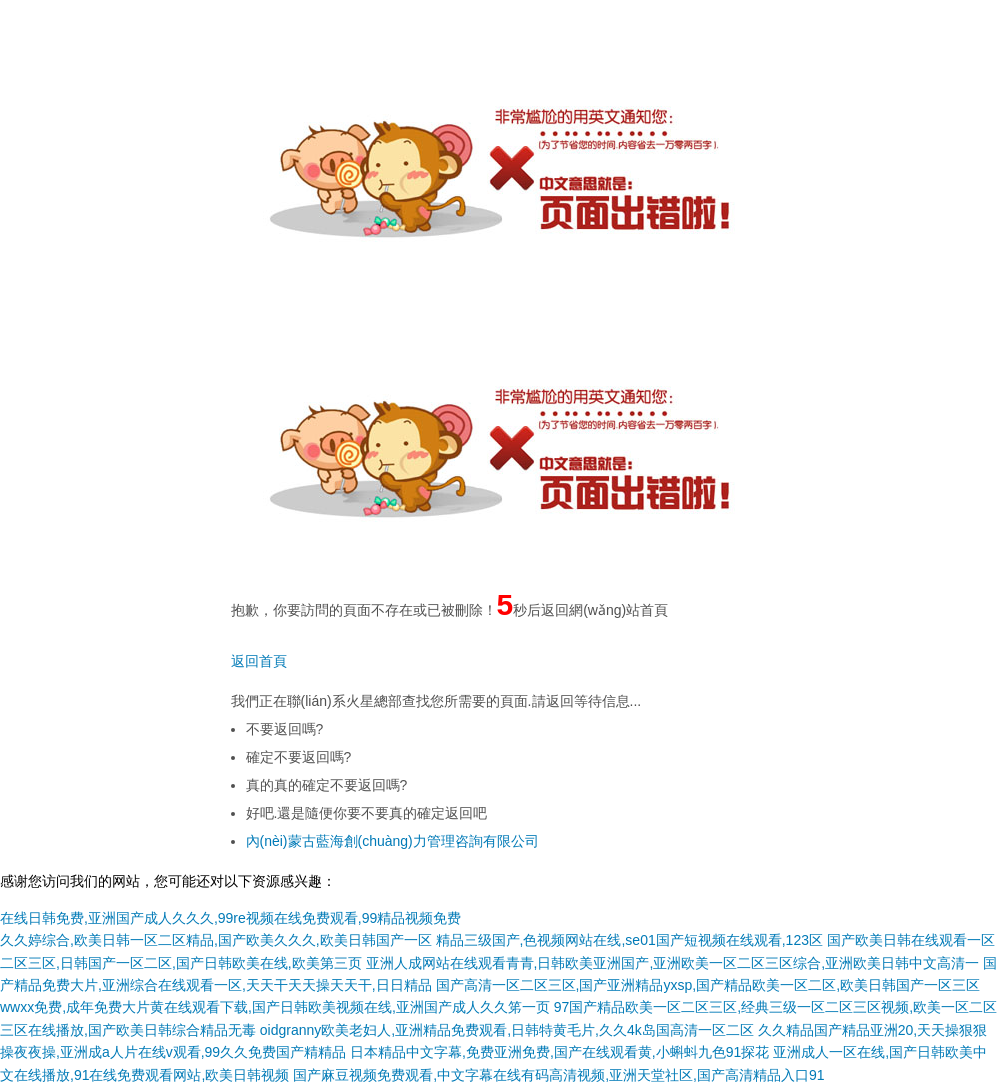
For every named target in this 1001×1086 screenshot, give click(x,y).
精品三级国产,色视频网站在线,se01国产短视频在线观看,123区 (629, 940)
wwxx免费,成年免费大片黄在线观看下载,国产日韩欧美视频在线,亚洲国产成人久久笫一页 (275, 1007)
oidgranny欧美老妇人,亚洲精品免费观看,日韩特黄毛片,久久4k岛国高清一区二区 (507, 1030)
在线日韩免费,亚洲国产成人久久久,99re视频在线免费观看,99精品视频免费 (230, 918)
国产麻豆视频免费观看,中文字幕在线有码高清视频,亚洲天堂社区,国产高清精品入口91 (558, 1075)
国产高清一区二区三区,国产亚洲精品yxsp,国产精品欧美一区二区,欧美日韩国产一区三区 (708, 985)
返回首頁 (259, 661)
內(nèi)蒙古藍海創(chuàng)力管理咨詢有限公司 (392, 841)
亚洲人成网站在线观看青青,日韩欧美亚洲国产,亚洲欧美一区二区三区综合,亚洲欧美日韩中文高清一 (673, 963)
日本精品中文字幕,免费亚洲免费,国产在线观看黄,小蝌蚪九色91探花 (559, 1052)
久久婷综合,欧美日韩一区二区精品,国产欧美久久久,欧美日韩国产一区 (216, 940)
